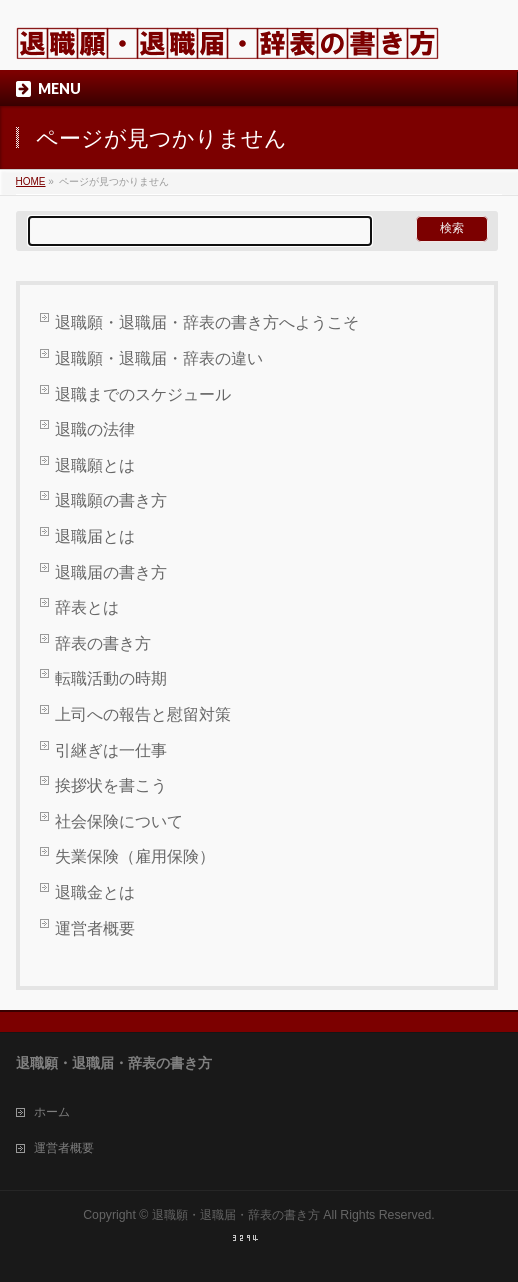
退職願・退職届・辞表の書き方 (236, 1215)
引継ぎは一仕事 (111, 750)
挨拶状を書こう (111, 785)
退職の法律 (95, 429)
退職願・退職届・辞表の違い (159, 358)
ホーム (52, 1112)
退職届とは (95, 536)
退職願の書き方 (111, 500)
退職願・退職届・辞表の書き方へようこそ (207, 322)
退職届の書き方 (111, 572)
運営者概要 (95, 928)
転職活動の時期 (111, 678)
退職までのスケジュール (143, 394)
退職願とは (95, 465)
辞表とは (87, 607)
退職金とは (95, 892)
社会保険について (119, 821)
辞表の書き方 (103, 643)
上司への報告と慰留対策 (143, 714)
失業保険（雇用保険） (135, 856)
